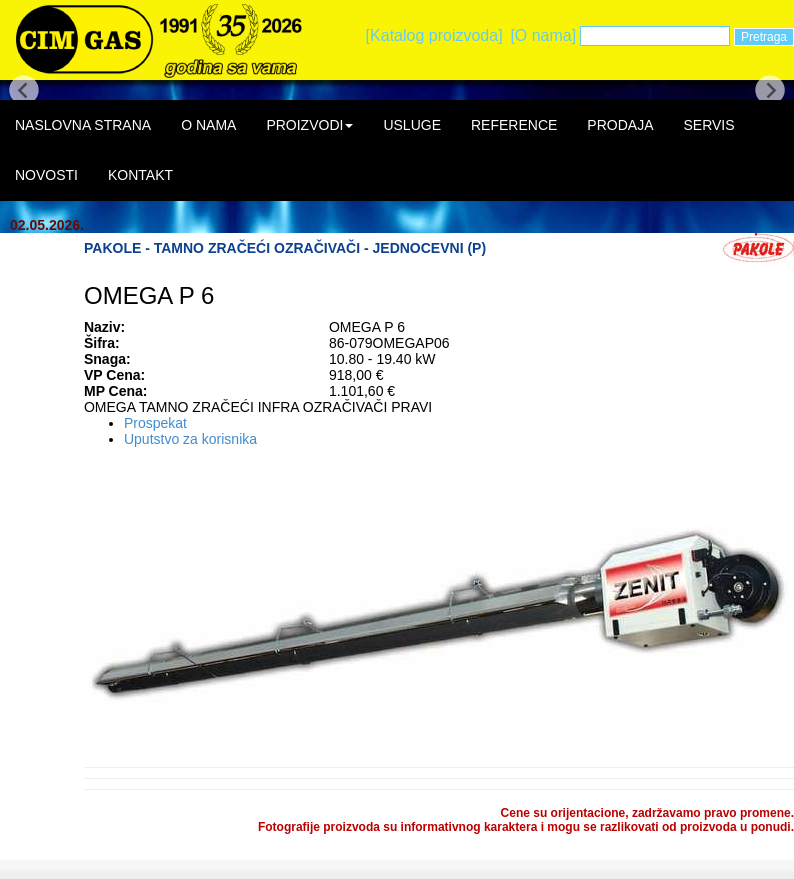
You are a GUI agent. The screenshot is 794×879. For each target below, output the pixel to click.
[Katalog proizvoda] (434, 35)
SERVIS (708, 125)
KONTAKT (140, 175)
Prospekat (155, 423)
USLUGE (412, 125)
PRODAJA (620, 125)
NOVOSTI (46, 175)
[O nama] (543, 35)
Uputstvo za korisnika (190, 439)
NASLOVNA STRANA (83, 125)
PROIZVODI (309, 125)
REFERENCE (514, 125)
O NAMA (208, 125)
